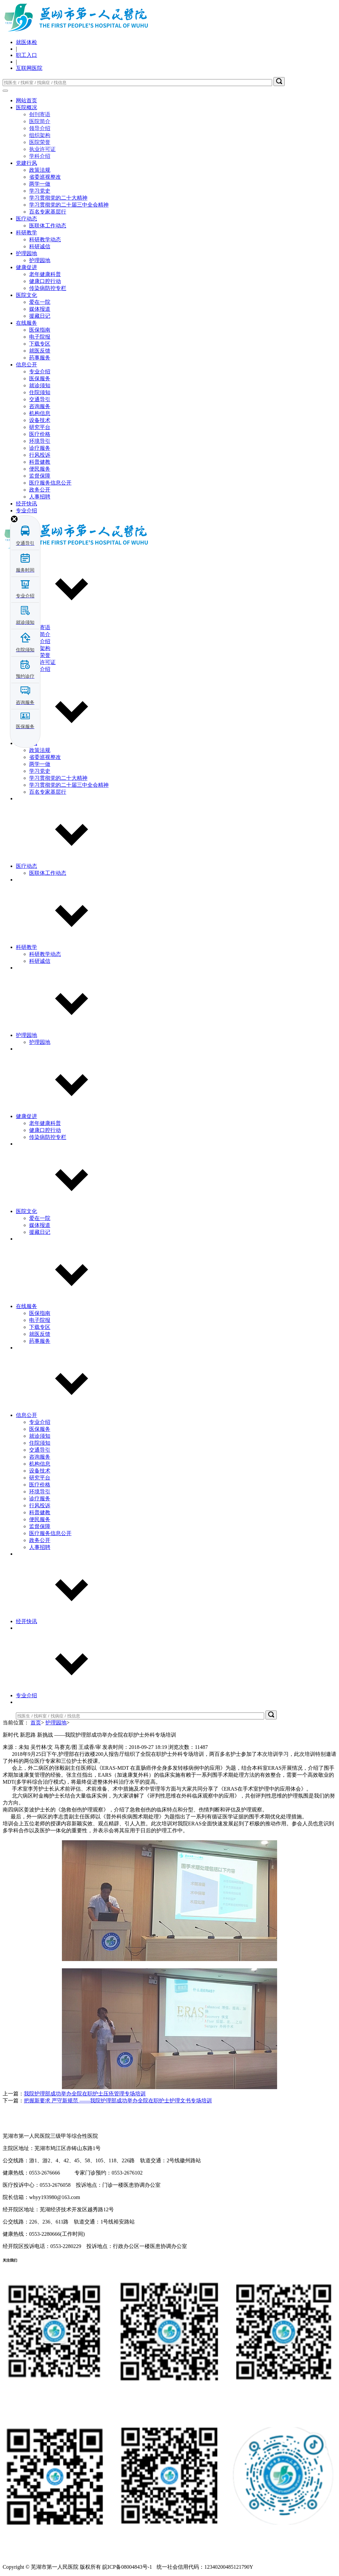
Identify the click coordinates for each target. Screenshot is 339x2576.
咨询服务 (39, 406)
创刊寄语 (39, 114)
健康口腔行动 (45, 281)
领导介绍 (39, 128)
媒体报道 (39, 309)
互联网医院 (29, 68)
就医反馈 (39, 350)
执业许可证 (42, 149)
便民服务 (39, 469)
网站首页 (26, 100)
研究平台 (39, 427)
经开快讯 (26, 503)
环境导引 (39, 441)
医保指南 (39, 330)
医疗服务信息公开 (50, 483)
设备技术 (39, 420)
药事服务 (39, 357)
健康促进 (26, 267)
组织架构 (39, 135)
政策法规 (39, 170)
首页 (35, 1722)
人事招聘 (39, 496)
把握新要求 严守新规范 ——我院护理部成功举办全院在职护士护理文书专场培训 (118, 2100)
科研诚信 (39, 246)
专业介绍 (39, 371)
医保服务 (39, 378)
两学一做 (39, 184)
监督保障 (39, 476)
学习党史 (39, 191)
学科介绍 (39, 156)
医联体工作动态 (47, 225)
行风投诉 (39, 455)
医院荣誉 (39, 142)
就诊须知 (39, 385)
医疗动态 (26, 218)
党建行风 (26, 163)
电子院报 (39, 337)
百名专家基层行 (47, 211)
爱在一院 (39, 302)
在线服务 (26, 323)
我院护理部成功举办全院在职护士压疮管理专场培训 (85, 2093)
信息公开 (26, 364)
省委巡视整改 (45, 177)
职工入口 (26, 55)
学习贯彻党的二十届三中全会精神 (69, 205)
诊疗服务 (39, 448)
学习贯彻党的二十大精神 (58, 198)
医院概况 (26, 107)
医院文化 (26, 295)
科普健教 (39, 462)
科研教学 (26, 232)
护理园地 (26, 253)
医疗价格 (39, 434)
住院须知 (39, 392)
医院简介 (39, 121)
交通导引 (39, 399)
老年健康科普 (45, 274)
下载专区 (39, 344)
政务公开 (39, 489)
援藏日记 (39, 316)
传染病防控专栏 (47, 288)
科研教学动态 (45, 239)
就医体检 (26, 42)
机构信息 (39, 413)
